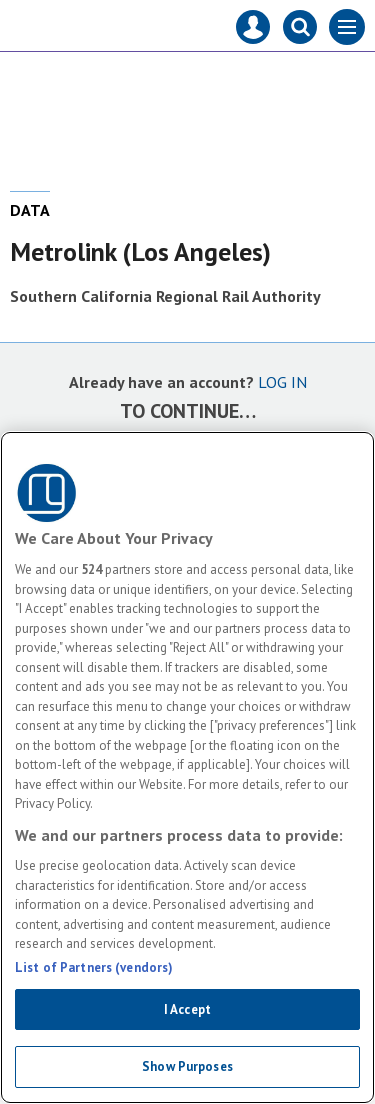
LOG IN (282, 382)
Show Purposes (187, 1066)
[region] (187, 767)
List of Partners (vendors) (94, 967)
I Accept (187, 1009)
